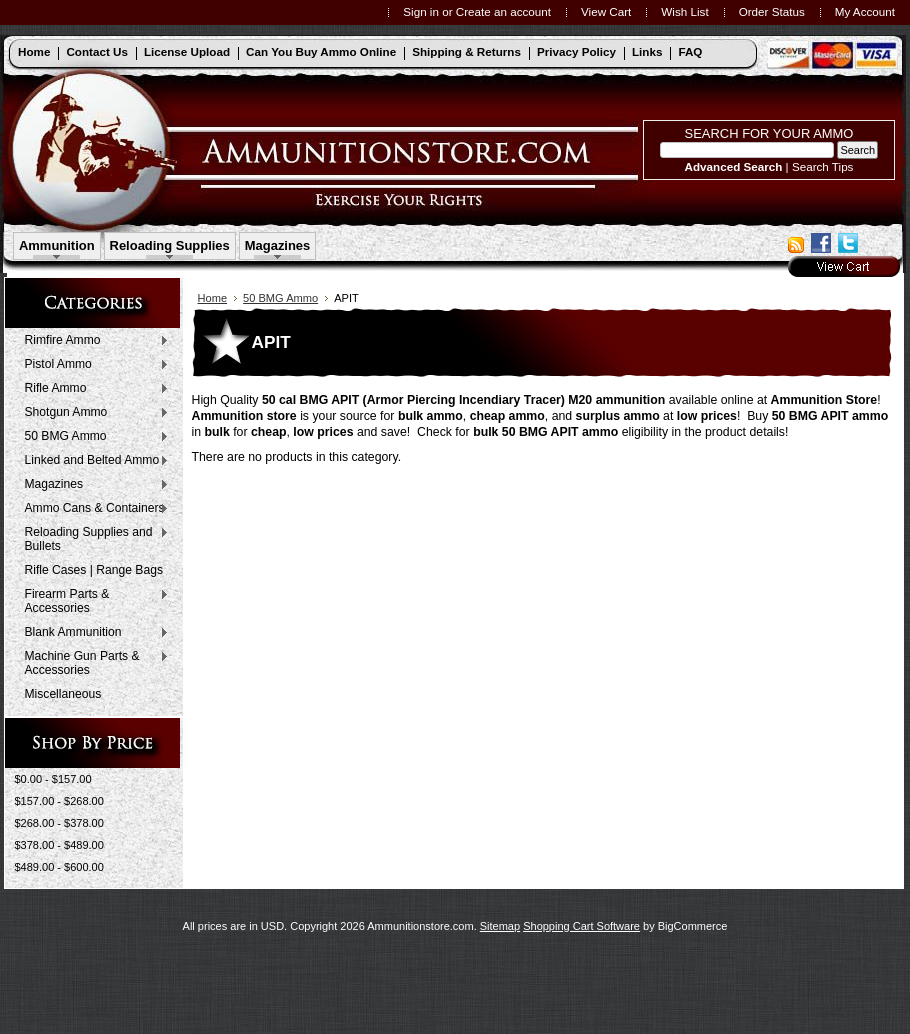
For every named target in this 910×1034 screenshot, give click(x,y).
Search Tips (823, 166)
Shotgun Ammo (92, 413)
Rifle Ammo (92, 389)
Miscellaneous (63, 694)
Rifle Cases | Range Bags (94, 570)
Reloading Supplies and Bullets (92, 539)
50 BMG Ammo (92, 437)
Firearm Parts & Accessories (92, 601)
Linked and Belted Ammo (92, 461)
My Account (865, 11)
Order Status (772, 11)
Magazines (278, 245)
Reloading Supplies (170, 245)
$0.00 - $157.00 (53, 779)
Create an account (503, 11)
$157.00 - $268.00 (59, 801)
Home (213, 298)
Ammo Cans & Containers (92, 509)
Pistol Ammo (92, 365)
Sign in (421, 11)
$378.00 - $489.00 (59, 845)
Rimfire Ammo (92, 341)
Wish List (684, 11)
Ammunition (57, 245)
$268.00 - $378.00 (59, 823)
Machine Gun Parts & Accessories (92, 663)
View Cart (606, 11)
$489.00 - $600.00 (59, 867)
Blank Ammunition (92, 633)
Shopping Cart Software (581, 926)
